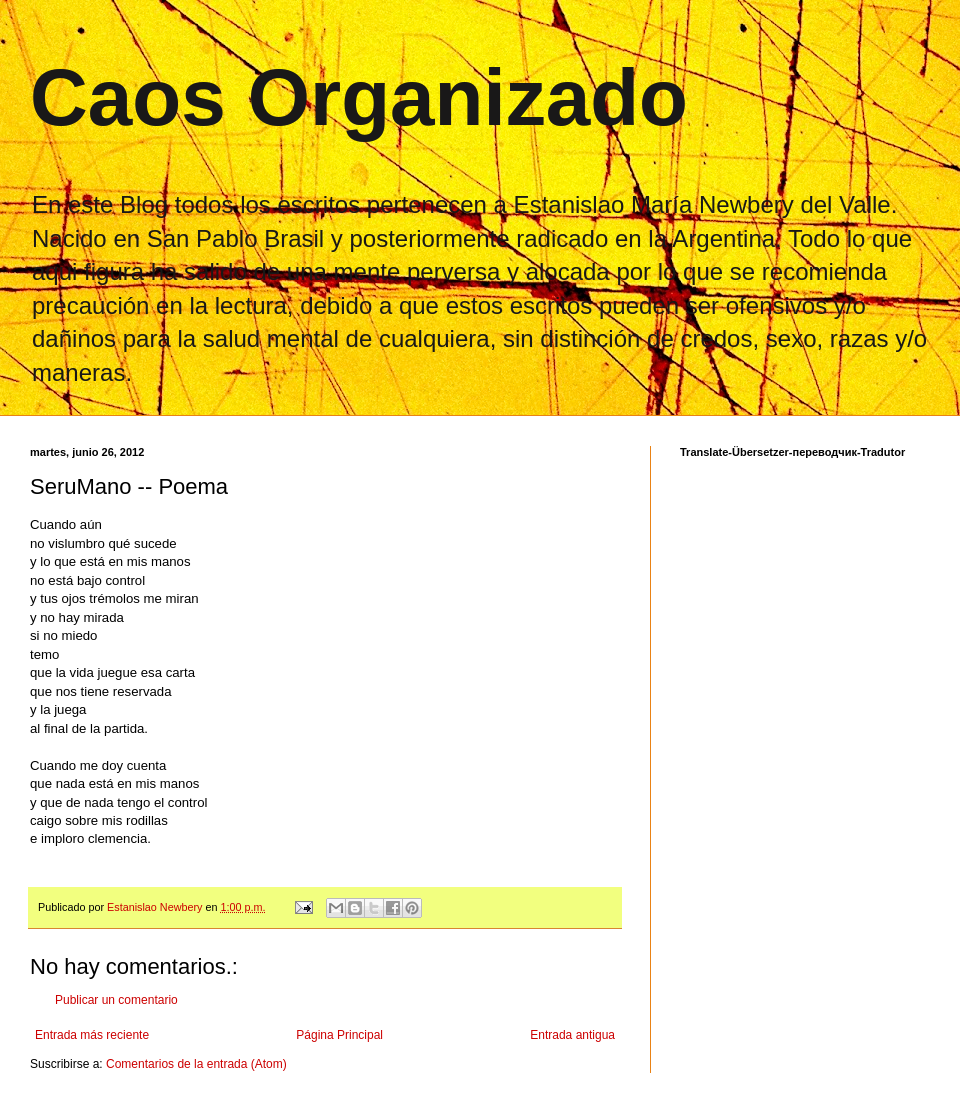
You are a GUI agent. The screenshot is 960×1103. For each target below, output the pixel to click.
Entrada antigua (572, 1035)
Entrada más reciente (92, 1035)
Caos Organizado (359, 97)
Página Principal (339, 1035)
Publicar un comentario (116, 1000)
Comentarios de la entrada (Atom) (196, 1064)
